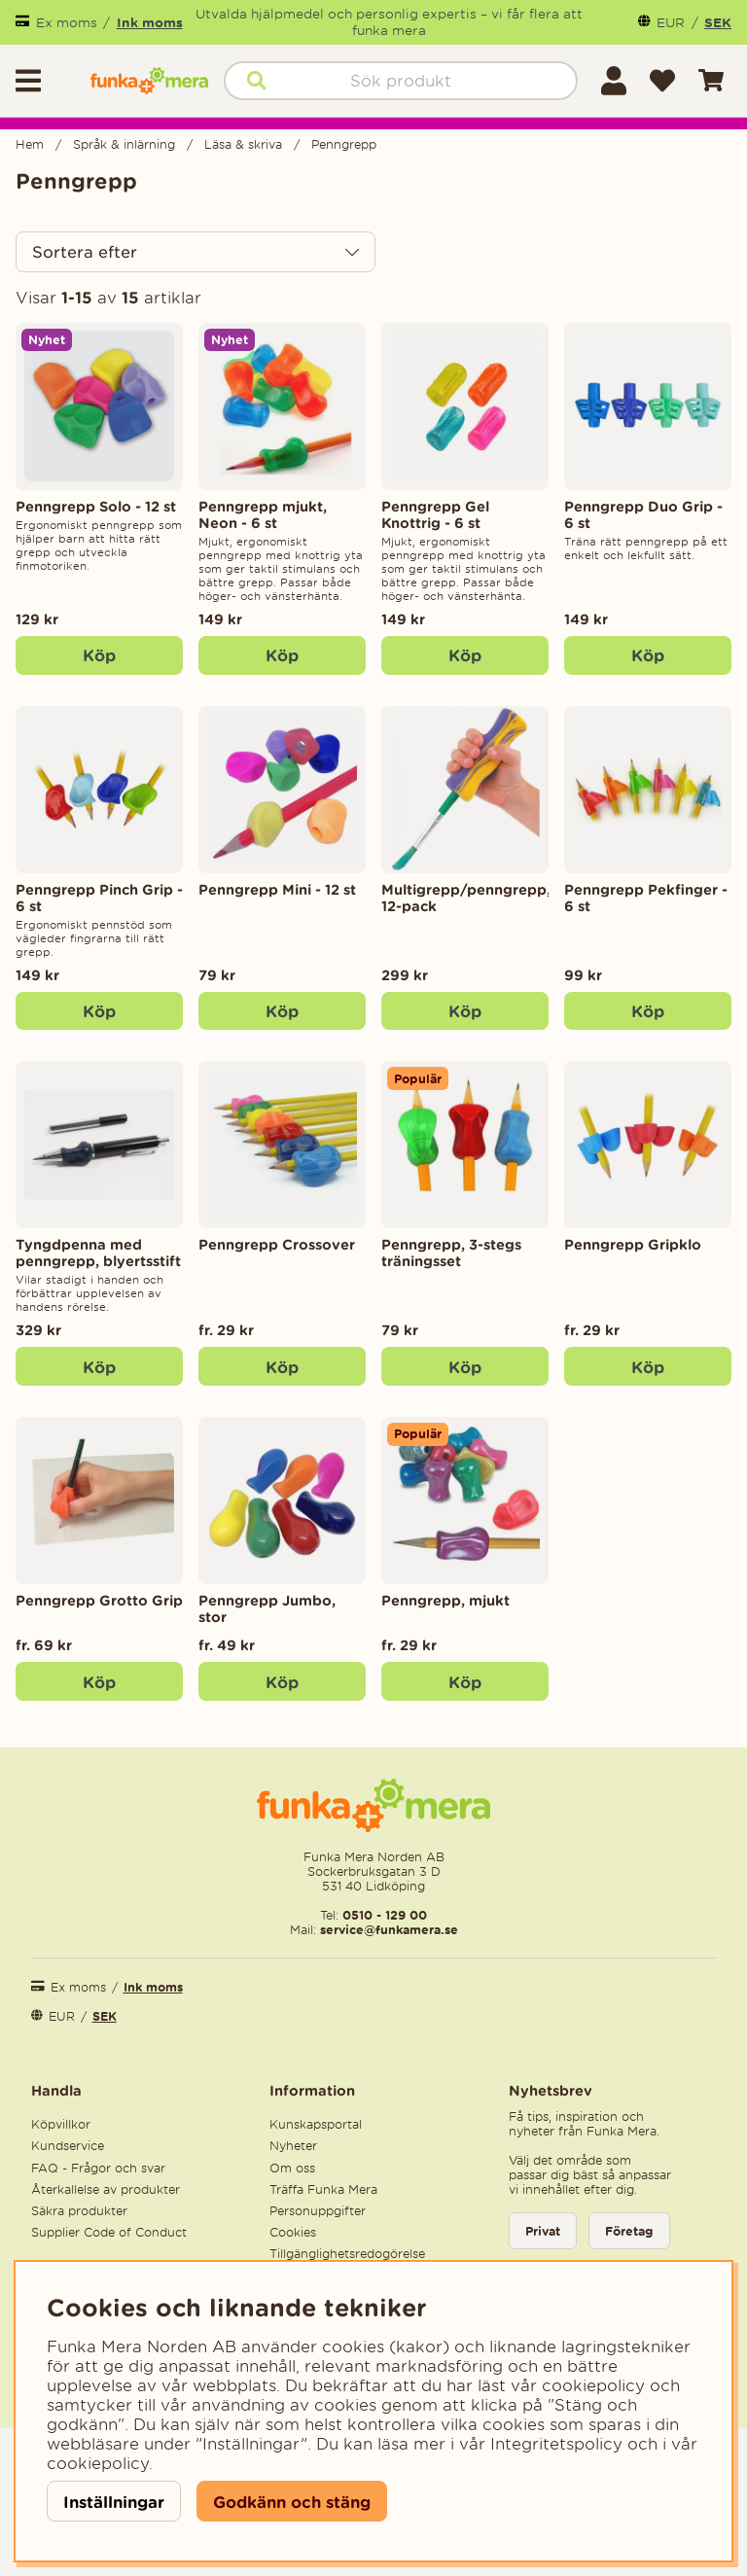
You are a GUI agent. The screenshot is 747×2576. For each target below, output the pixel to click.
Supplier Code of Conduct (109, 2232)
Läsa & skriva (243, 144)
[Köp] (99, 655)
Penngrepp (343, 144)
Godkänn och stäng (292, 2501)
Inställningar (113, 2501)
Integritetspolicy (556, 2443)
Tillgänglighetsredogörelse (347, 2253)
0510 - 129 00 (384, 1915)
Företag (629, 2231)
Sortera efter (84, 252)
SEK (717, 22)
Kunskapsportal (315, 2124)
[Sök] (401, 80)
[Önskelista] (662, 80)
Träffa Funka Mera (323, 2189)
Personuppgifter (317, 2211)
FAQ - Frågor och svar (98, 2168)
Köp (282, 1367)
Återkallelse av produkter (105, 2189)
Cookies (292, 2232)
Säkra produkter (79, 2211)
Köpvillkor (60, 2124)
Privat (542, 2231)
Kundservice (67, 2145)
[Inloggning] (613, 80)
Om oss (292, 2168)
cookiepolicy (98, 2463)
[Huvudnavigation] (45, 80)
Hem (30, 144)
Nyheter (293, 2145)
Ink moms (150, 22)
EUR (671, 23)
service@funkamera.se (387, 1930)
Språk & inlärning (124, 144)
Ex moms (66, 23)
